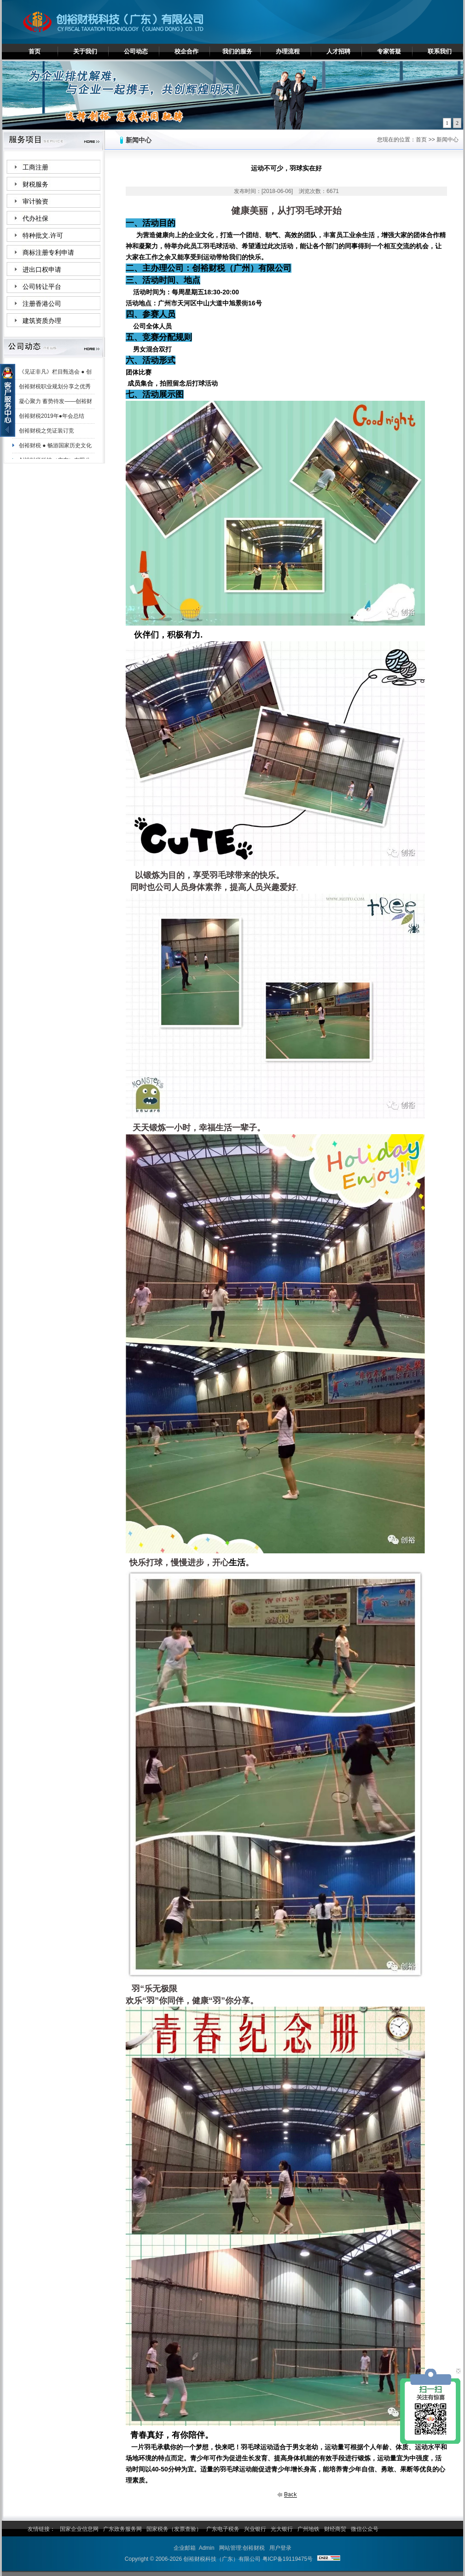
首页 (35, 51)
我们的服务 (237, 51)
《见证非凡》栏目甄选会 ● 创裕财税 (55, 376)
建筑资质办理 (42, 320)
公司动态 (136, 51)
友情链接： (41, 2529)
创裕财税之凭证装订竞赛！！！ (46, 435)
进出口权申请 (42, 269)
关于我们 (85, 51)
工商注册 (35, 167)
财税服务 (35, 184)
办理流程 (288, 51)
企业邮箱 (185, 2548)
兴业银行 (255, 2529)
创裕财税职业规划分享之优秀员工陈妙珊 (55, 391)
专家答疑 (389, 51)
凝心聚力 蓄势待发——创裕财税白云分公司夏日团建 (55, 406)
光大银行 (282, 2529)
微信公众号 (364, 2529)
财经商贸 (335, 2529)
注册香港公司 (42, 303)
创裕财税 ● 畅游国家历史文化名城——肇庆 (55, 450)
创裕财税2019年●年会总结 (51, 419)
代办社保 (35, 218)
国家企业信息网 (79, 2529)
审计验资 (35, 201)
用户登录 (280, 2548)
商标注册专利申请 (48, 252)
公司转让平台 (42, 286)
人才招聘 (338, 51)
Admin (207, 2548)
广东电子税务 (222, 2529)
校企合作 (186, 51)
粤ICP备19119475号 (287, 2559)
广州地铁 (308, 2529)
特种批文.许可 (43, 235)
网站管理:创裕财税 (242, 2548)
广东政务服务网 (122, 2529)
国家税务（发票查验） (174, 2529)
